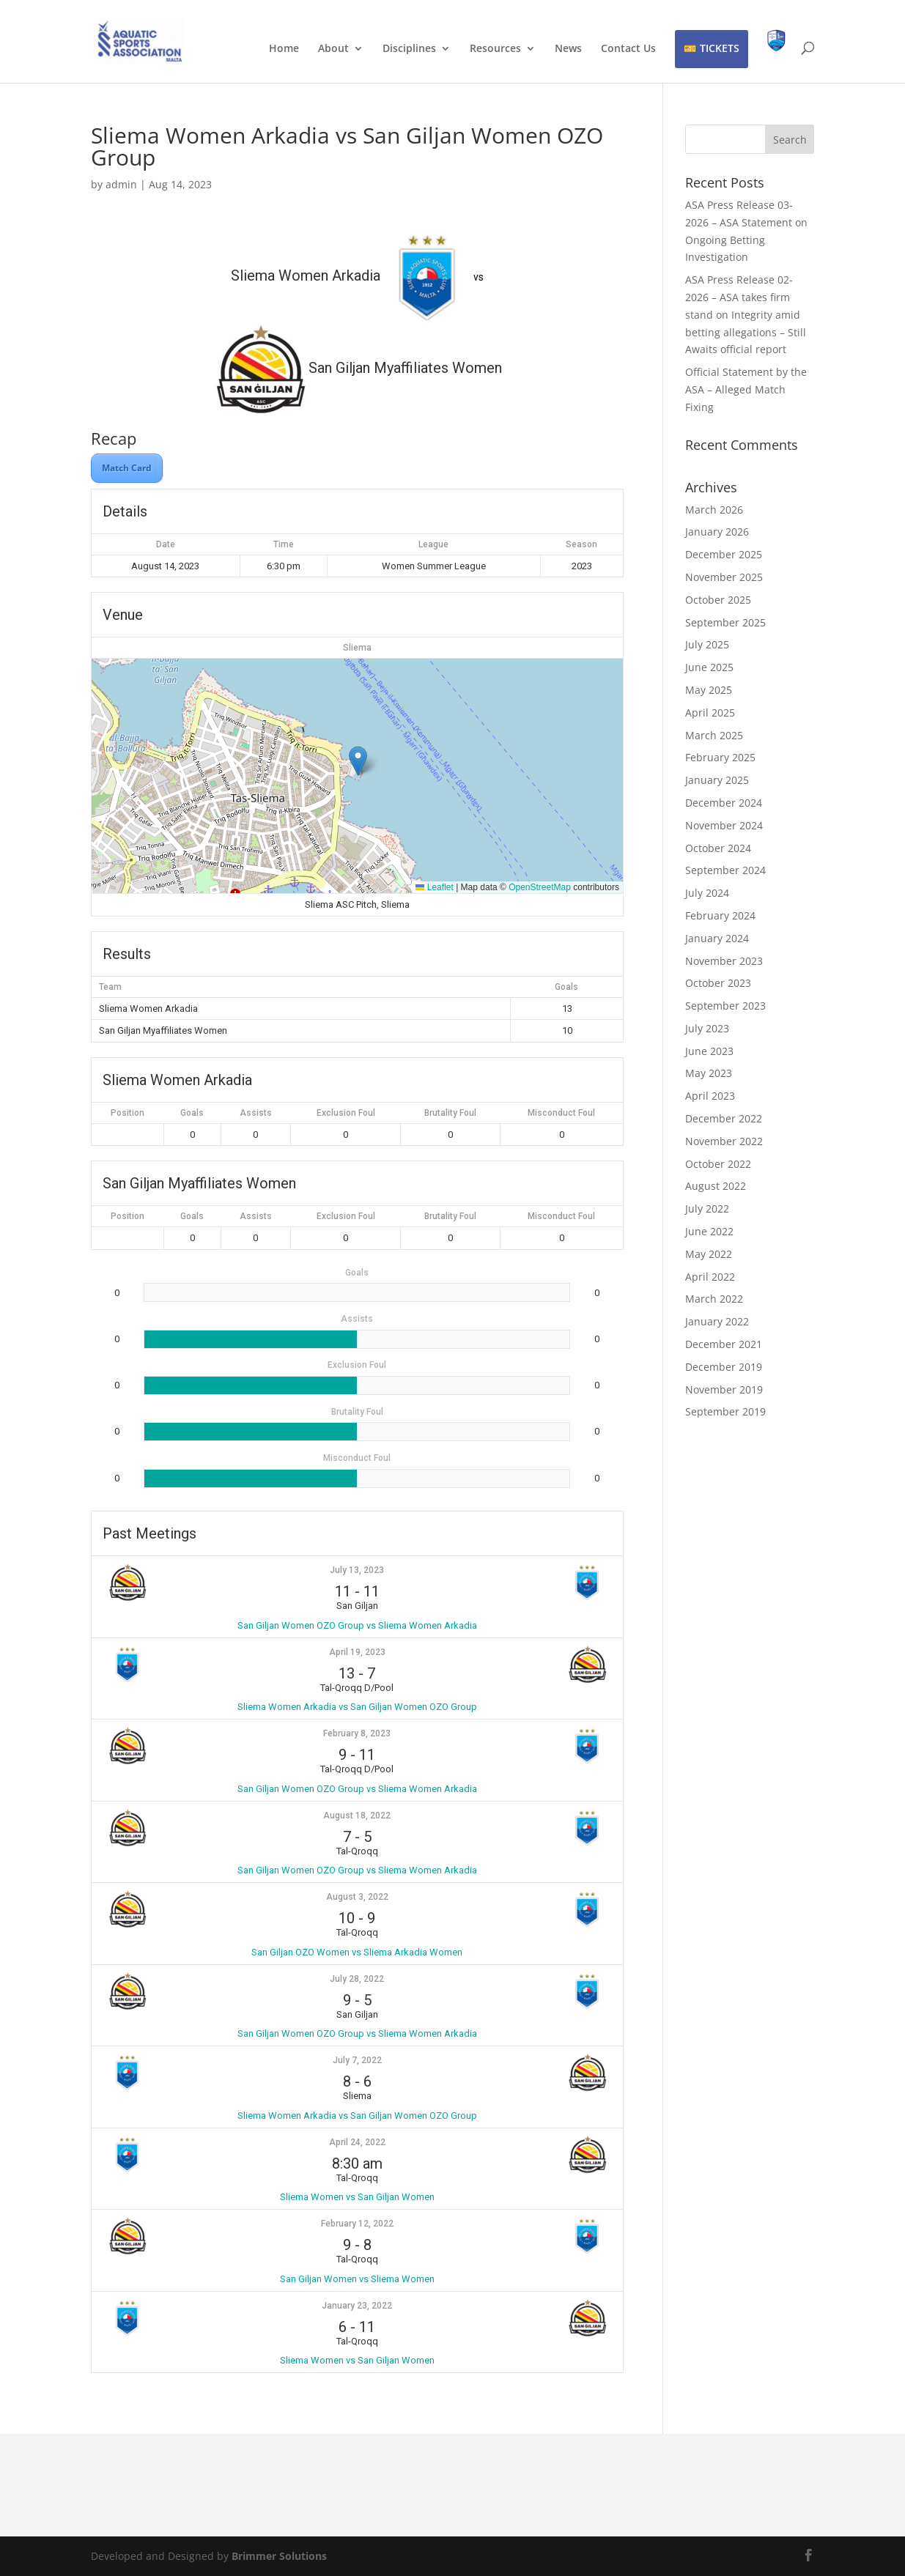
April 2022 (710, 1277)
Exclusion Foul (346, 1113)
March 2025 (714, 735)
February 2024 (720, 915)
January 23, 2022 (357, 2306)
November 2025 (724, 577)
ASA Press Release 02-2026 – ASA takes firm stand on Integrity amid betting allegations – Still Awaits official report (745, 314)
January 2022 (717, 1321)
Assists (256, 1113)
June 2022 (709, 1231)
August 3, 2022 (357, 1897)
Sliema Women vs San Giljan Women (357, 2196)
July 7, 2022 (357, 2060)
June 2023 (709, 1051)
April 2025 (710, 712)
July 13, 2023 (357, 1570)
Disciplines (409, 49)
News (568, 49)
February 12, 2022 (357, 2223)
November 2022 (724, 1141)
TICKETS (719, 48)
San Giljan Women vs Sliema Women (357, 2278)
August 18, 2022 (357, 1815)
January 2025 (717, 780)
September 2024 (725, 870)
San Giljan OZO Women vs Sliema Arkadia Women (356, 1952)
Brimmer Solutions (279, 2556)
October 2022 (718, 1164)
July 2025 (707, 644)
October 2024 (718, 848)
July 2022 (707, 1208)
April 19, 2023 (357, 1652)
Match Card (127, 468)
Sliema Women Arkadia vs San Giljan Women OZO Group (357, 1706)
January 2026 (717, 531)
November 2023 (724, 961)
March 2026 (714, 510)
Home (284, 49)
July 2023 (707, 1028)
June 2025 (709, 667)
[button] (358, 761)
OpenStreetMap (540, 887)
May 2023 (708, 1073)
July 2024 (707, 893)
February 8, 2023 (357, 1733)
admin (121, 184)
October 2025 (718, 600)
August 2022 (715, 1186)
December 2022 (723, 1118)
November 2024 (724, 825)
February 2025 (720, 757)
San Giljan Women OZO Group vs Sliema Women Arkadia (357, 1625)
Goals (192, 1113)
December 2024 (723, 803)
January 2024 (717, 938)
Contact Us (628, 49)
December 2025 (723, 554)
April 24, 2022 (357, 2142)
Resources (495, 49)
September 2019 (725, 1411)
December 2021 (723, 1344)
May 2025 (708, 690)
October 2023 (718, 983)
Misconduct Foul (561, 1113)
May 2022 (708, 1254)
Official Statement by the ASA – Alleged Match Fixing (746, 389)
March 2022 (714, 1299)
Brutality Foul (450, 1113)
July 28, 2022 (357, 1979)
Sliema (357, 648)
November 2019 (724, 1389)
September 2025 (725, 622)
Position (127, 1113)
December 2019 (723, 1367)
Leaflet (434, 887)
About (333, 49)
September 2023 (725, 1006)
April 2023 (710, 1096)
